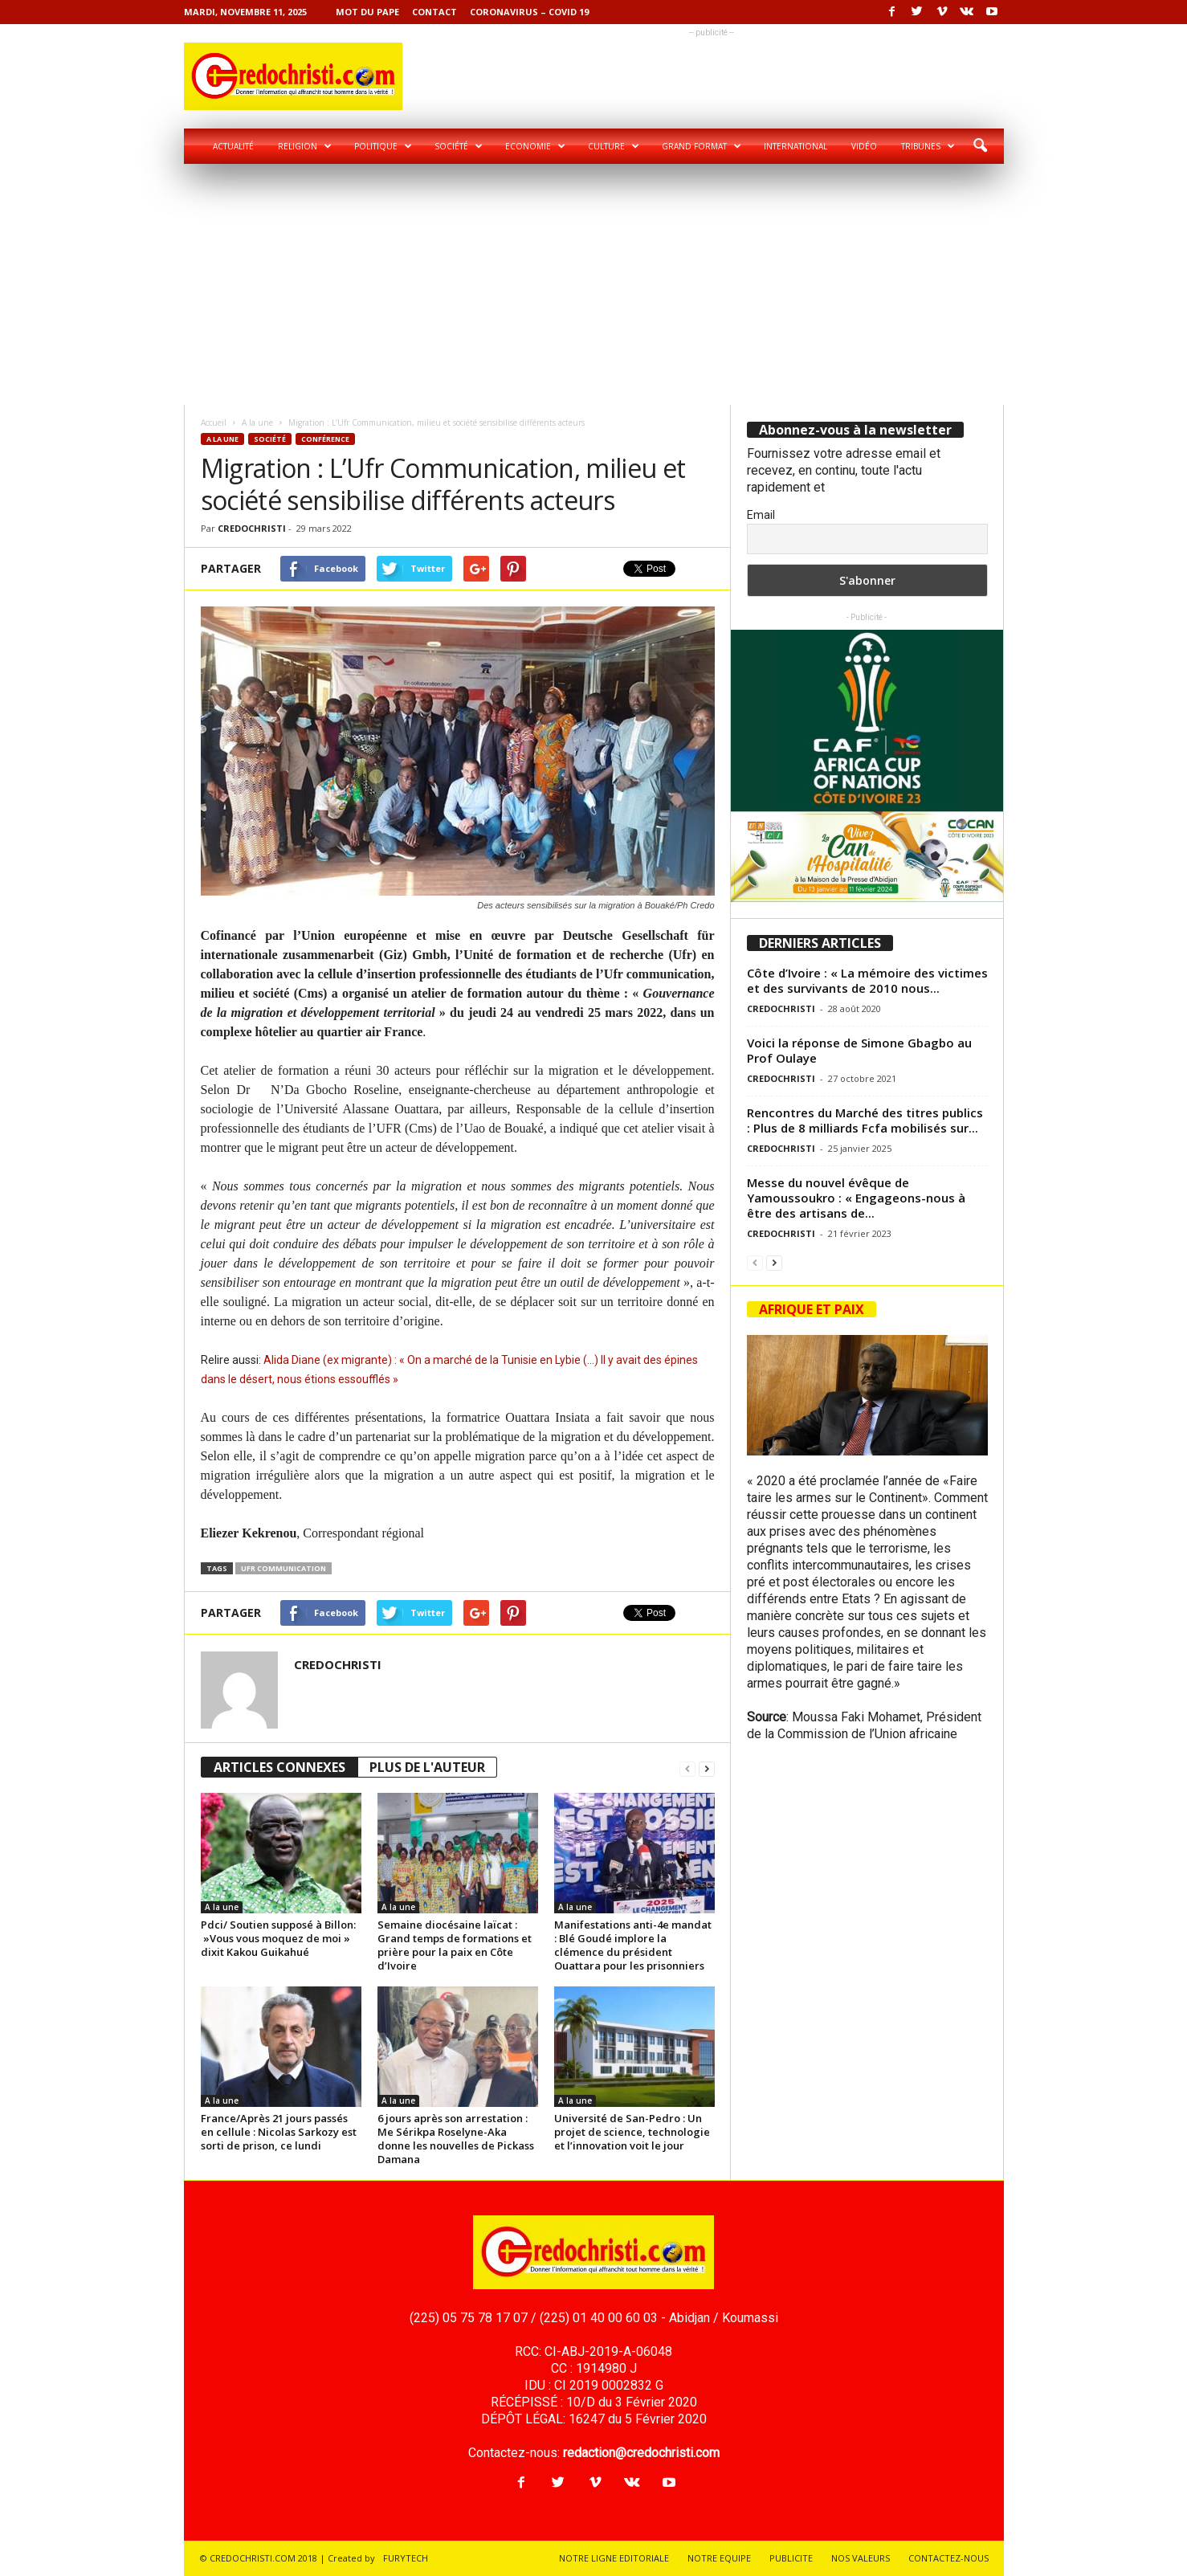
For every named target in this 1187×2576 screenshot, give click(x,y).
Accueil (213, 422)
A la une (257, 422)
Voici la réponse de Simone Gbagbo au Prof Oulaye (859, 1050)
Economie (535, 146)
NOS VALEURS (860, 2558)
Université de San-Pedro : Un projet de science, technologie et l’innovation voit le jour (632, 2132)
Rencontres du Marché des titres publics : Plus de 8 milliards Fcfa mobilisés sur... (865, 1120)
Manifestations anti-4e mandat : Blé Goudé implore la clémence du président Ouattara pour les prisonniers (633, 1945)
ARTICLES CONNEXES (279, 1767)
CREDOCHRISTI (252, 528)
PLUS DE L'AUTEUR (427, 1767)
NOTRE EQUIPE (719, 2558)
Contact (434, 12)
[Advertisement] (594, 284)
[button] (979, 146)
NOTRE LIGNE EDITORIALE (614, 2558)
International (795, 146)
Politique (383, 146)
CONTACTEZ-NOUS (948, 2558)
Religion (305, 146)
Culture (613, 146)
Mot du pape (367, 12)
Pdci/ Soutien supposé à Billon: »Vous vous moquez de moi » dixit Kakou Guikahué (278, 1938)
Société (458, 146)
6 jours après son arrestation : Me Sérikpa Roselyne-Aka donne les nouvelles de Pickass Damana (455, 2138)
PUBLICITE (791, 2558)
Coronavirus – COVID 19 (529, 12)
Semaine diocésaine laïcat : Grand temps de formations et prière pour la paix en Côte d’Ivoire (454, 1945)
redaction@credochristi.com (641, 2452)
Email (761, 514)
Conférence (325, 439)
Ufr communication (283, 1568)
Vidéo (864, 146)
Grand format (701, 146)
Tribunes (928, 146)
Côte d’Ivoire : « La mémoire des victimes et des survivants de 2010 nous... (867, 980)
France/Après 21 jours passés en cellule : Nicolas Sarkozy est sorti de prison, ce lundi (279, 2132)
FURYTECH (405, 2558)
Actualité (233, 146)
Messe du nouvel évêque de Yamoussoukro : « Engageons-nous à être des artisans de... (856, 1197)
